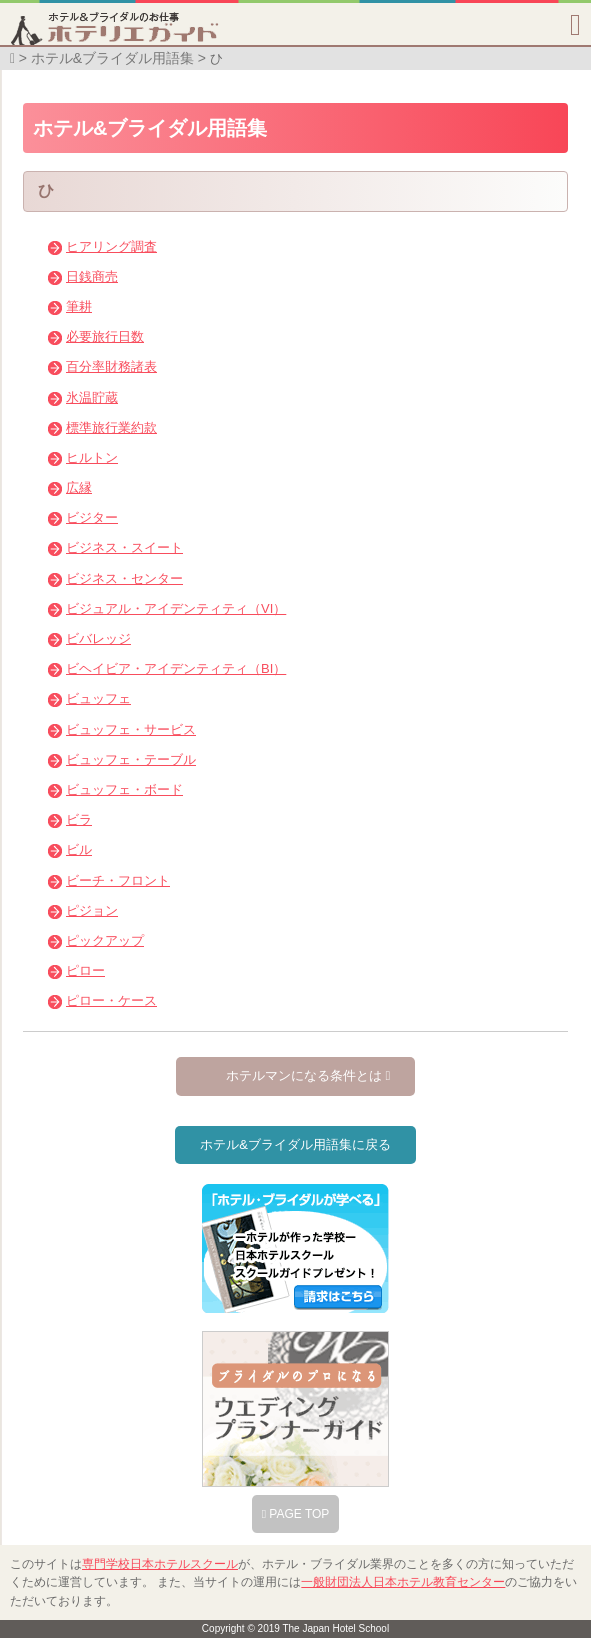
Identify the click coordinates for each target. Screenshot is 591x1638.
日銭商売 (92, 276)
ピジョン (92, 910)
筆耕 (79, 306)
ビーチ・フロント (118, 880)
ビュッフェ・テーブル (131, 759)
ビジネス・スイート (124, 547)
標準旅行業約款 (111, 427)
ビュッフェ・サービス (131, 729)
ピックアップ (105, 940)
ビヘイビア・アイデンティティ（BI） (176, 668)
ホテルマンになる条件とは (308, 1075)
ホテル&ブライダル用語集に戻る (295, 1144)
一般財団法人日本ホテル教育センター (403, 1582)
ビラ (79, 819)
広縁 (79, 487)
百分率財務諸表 (111, 366)
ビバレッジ (98, 638)
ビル (79, 849)
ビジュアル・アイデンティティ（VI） (176, 608)
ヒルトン (92, 457)
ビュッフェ (98, 698)
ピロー (85, 970)
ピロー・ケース (111, 1000)
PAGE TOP (296, 1514)
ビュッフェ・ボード (124, 789)
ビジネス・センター (124, 578)
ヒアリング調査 (111, 246)
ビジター (92, 517)
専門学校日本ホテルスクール (160, 1564)
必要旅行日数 (105, 336)
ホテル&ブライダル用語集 (112, 58)
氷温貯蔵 (92, 397)
